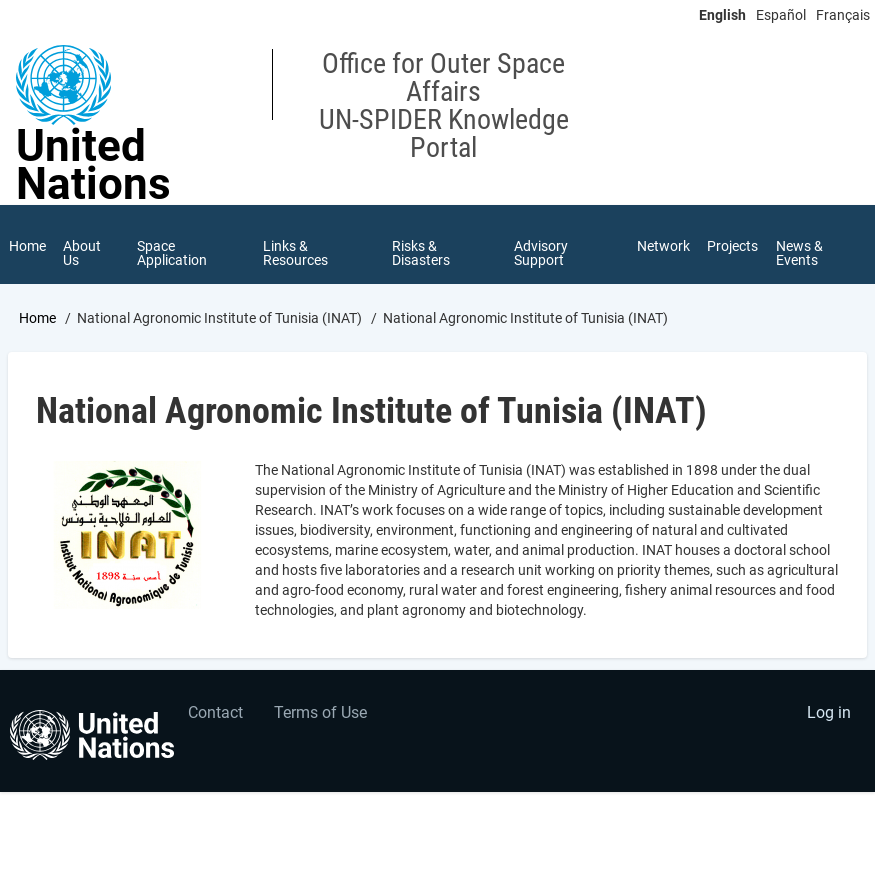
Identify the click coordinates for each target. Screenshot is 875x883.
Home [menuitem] (27, 246)
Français (843, 15)
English (722, 15)
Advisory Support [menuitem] (541, 253)
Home (37, 319)
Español (781, 15)
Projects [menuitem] (732, 246)
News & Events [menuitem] (799, 253)
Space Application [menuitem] (172, 253)
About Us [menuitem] (83, 253)
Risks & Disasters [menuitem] (421, 253)
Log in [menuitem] (829, 712)
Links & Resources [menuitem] (296, 253)
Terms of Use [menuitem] (320, 712)
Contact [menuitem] (215, 712)
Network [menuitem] (662, 246)
